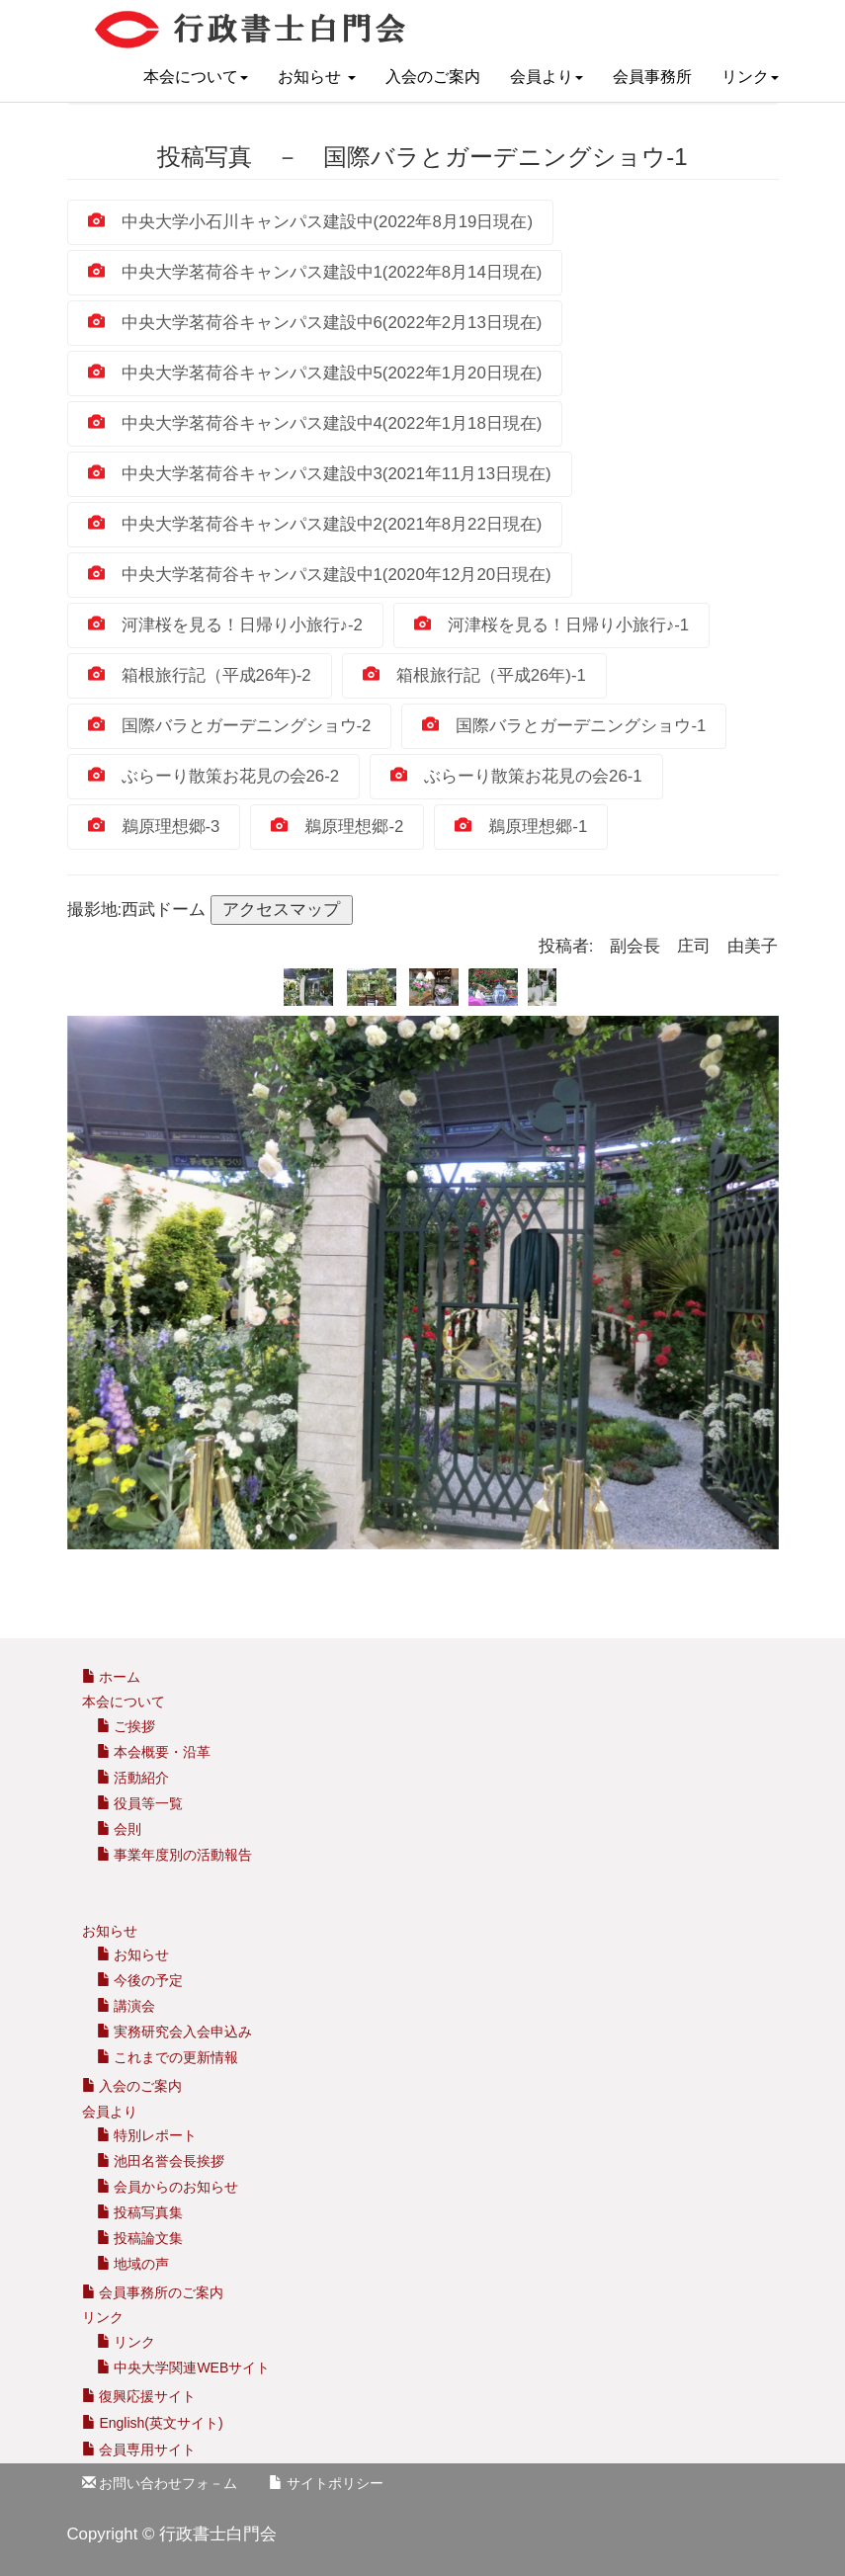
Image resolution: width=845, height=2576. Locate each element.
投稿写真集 (140, 2212)
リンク (750, 76)
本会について (195, 76)
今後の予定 (140, 1980)
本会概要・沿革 (154, 1752)
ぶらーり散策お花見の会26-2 (214, 776)
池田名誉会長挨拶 (161, 2161)
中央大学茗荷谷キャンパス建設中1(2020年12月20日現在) (319, 574)
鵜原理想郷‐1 (521, 826)
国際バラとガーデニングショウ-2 (230, 725)
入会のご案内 (432, 76)
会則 (119, 1829)
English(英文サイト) (152, 2423)
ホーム (111, 1677)
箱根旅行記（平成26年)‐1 (474, 675)
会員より (546, 76)
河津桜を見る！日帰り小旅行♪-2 (225, 625)
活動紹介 (133, 1778)
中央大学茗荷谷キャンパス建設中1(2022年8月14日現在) (315, 272)
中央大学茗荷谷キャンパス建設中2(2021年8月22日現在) (315, 524)
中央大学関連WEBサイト (184, 2367)
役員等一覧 (140, 1803)
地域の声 (133, 2264)
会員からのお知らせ (168, 2187)
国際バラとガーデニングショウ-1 (564, 725)
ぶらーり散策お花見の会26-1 (516, 776)
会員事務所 (652, 76)
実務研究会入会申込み (175, 2031)
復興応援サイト (139, 2396)
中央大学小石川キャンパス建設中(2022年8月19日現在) (311, 221)
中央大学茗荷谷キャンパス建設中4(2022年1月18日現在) (315, 423)
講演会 (126, 2006)
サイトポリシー (326, 2483)
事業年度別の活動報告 (175, 1855)
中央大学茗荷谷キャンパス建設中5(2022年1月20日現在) (315, 373)
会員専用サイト (139, 2449)
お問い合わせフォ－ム (160, 2483)
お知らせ (316, 76)
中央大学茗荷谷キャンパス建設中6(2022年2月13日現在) (315, 322)
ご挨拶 (126, 1726)
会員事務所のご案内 (161, 2292)
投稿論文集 (140, 2238)
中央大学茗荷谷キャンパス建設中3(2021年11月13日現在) (319, 473)
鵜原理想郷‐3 (154, 826)
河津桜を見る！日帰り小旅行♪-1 (551, 625)
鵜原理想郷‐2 (337, 826)
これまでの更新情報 (168, 2057)
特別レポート (147, 2135)
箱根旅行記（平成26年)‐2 (199, 675)
